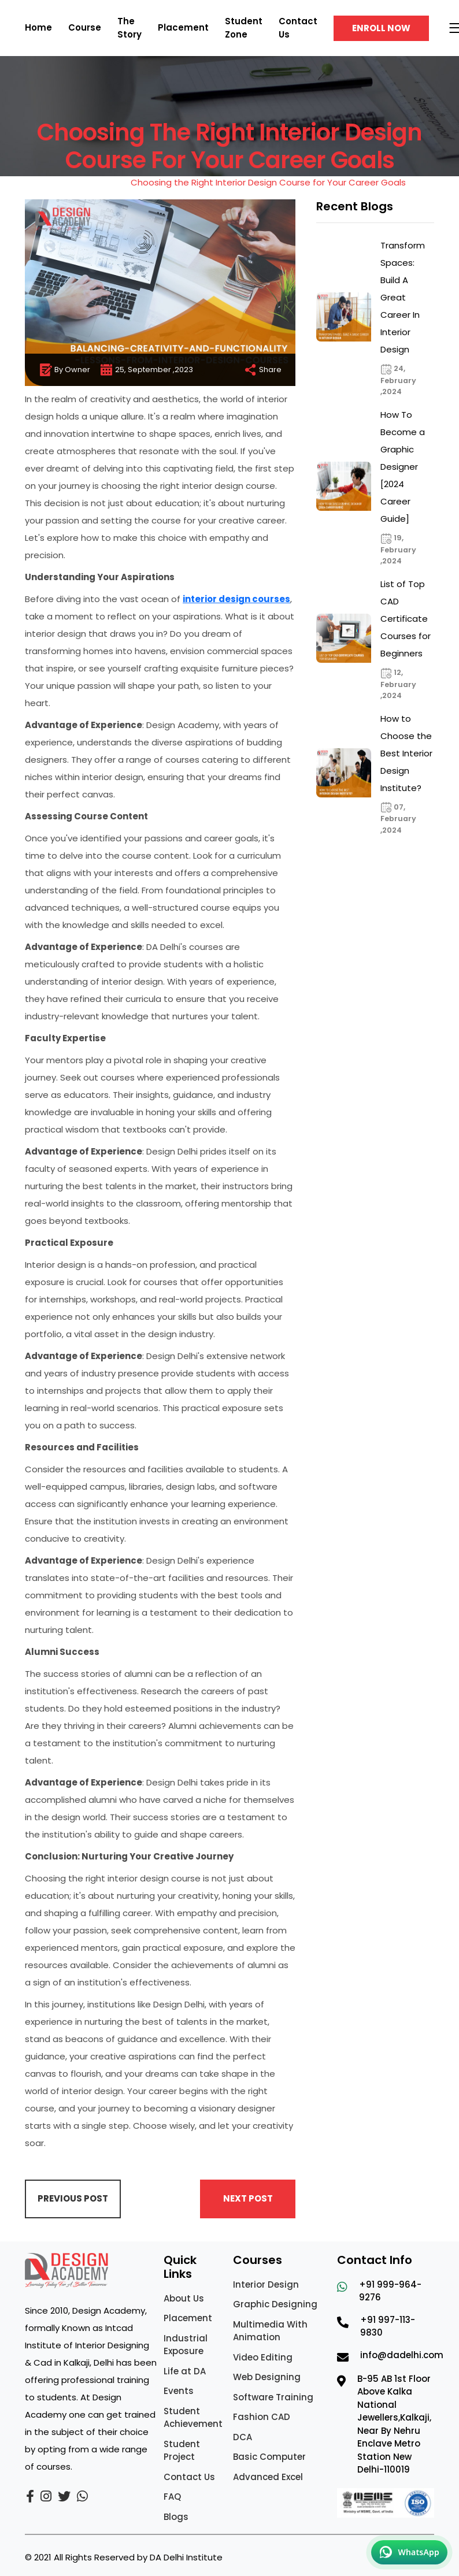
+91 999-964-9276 (390, 2291)
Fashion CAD (261, 2417)
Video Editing (263, 2357)
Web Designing (267, 2377)
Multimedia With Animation (270, 2331)
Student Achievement (193, 2417)
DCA (242, 2437)
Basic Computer (269, 2457)
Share (262, 370)
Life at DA (185, 2371)
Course (84, 27)
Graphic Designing (275, 2304)
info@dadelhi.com (401, 2355)
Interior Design (266, 2284)
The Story (129, 27)
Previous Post (73, 2198)
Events (179, 2391)
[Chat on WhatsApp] (409, 2552)
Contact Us (189, 2477)
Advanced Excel (268, 2477)
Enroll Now (381, 28)
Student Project (182, 2450)
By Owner (64, 370)
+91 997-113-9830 (387, 2326)
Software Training (273, 2397)
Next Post (248, 2198)
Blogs (176, 2517)
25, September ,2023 (146, 370)
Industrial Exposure (186, 2345)
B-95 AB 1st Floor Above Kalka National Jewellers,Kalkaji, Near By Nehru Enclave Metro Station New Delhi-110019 (394, 2424)
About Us (184, 2298)
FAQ (172, 2496)
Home (38, 27)
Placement (183, 27)
